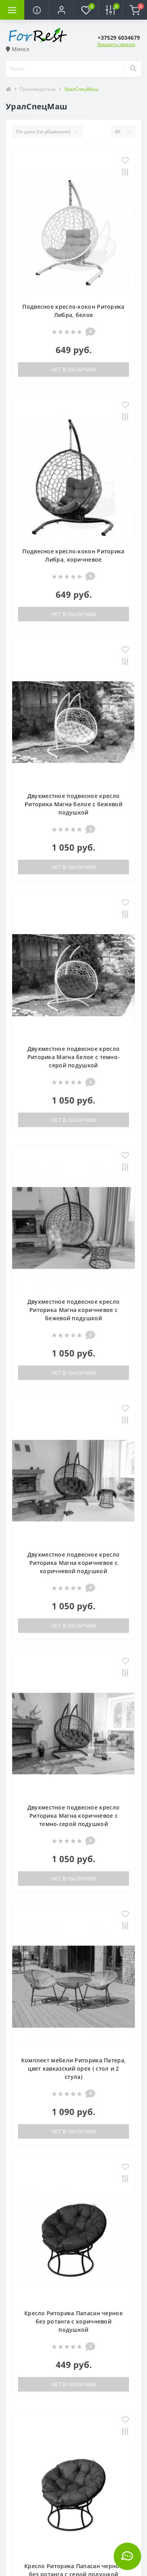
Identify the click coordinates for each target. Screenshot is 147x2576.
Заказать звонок (116, 44)
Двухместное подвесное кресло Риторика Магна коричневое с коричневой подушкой (73, 1563)
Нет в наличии (73, 369)
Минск (17, 49)
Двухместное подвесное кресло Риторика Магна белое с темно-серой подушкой (73, 1057)
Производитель (38, 89)
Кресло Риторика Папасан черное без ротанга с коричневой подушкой (73, 2321)
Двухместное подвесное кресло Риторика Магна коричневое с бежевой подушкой (73, 1310)
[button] (61, 10)
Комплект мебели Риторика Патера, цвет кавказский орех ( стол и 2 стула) (73, 2068)
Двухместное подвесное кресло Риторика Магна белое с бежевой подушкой (73, 804)
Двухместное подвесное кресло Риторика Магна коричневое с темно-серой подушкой (73, 1816)
